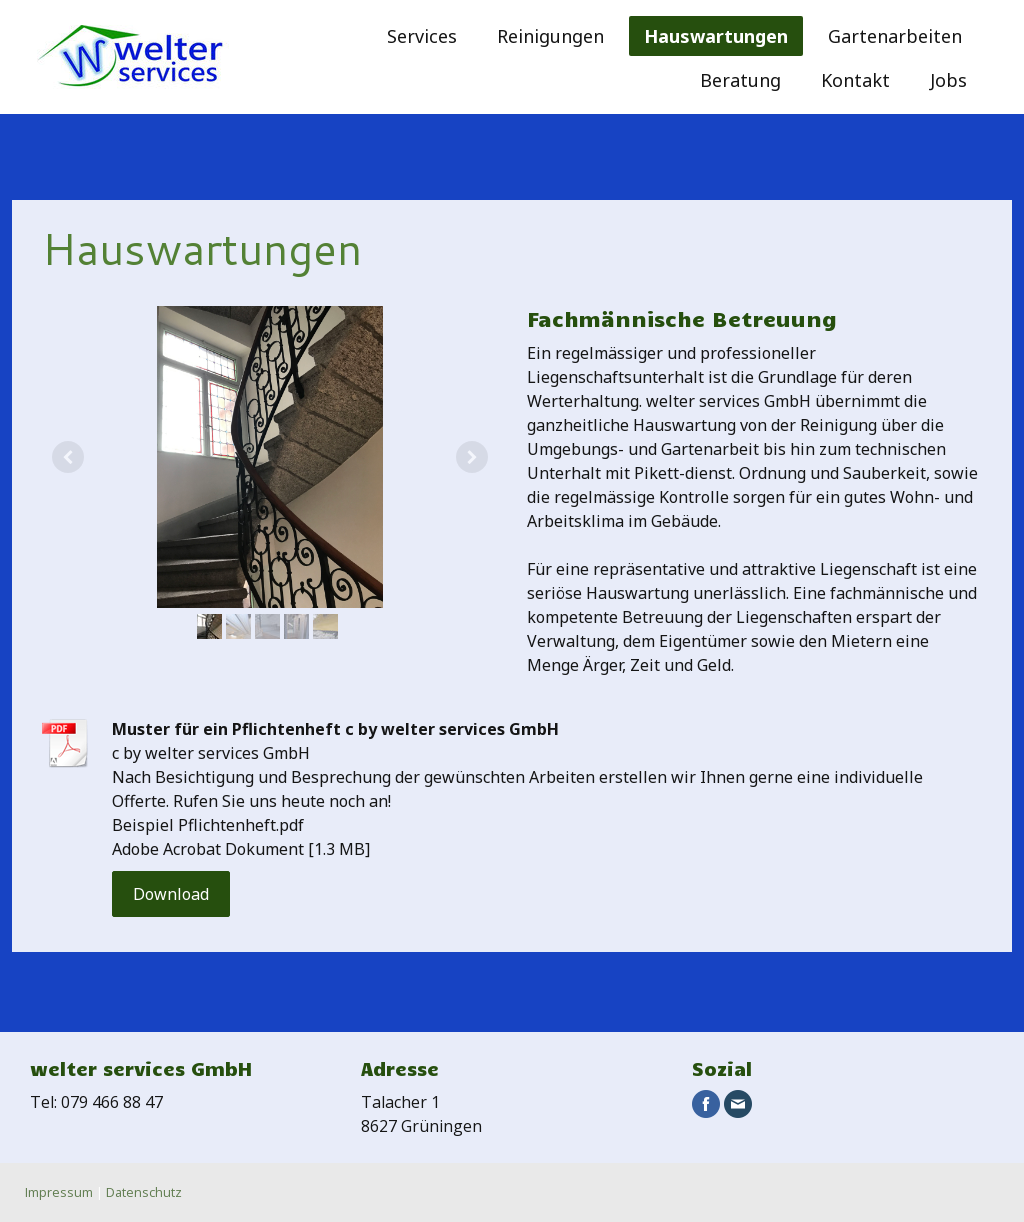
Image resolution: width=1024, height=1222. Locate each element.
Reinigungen (550, 36)
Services (422, 36)
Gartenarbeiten (895, 36)
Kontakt (855, 80)
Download (171, 894)
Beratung (740, 80)
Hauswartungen (716, 36)
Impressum (59, 1192)
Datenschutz (144, 1192)
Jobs (948, 80)
